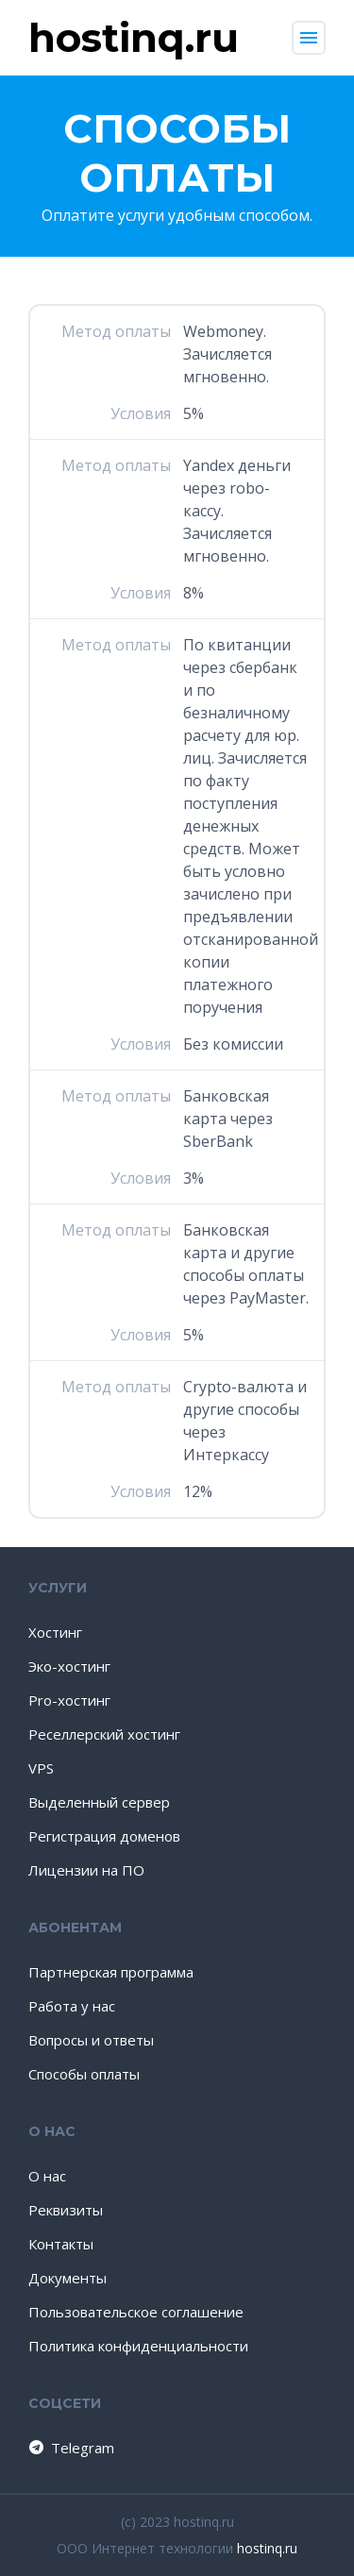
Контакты (60, 2243)
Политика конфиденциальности (138, 2345)
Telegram (70, 2447)
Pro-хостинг (69, 1700)
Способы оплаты (84, 2073)
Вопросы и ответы (91, 2039)
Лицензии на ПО (86, 1869)
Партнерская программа (111, 1971)
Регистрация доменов (104, 1836)
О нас (47, 2175)
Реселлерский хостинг (104, 1734)
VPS (41, 1768)
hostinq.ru (267, 2548)
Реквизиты (65, 2209)
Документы (67, 2277)
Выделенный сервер (99, 1802)
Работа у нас (71, 2005)
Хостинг (55, 1632)
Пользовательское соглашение (136, 2311)
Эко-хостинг (69, 1666)
